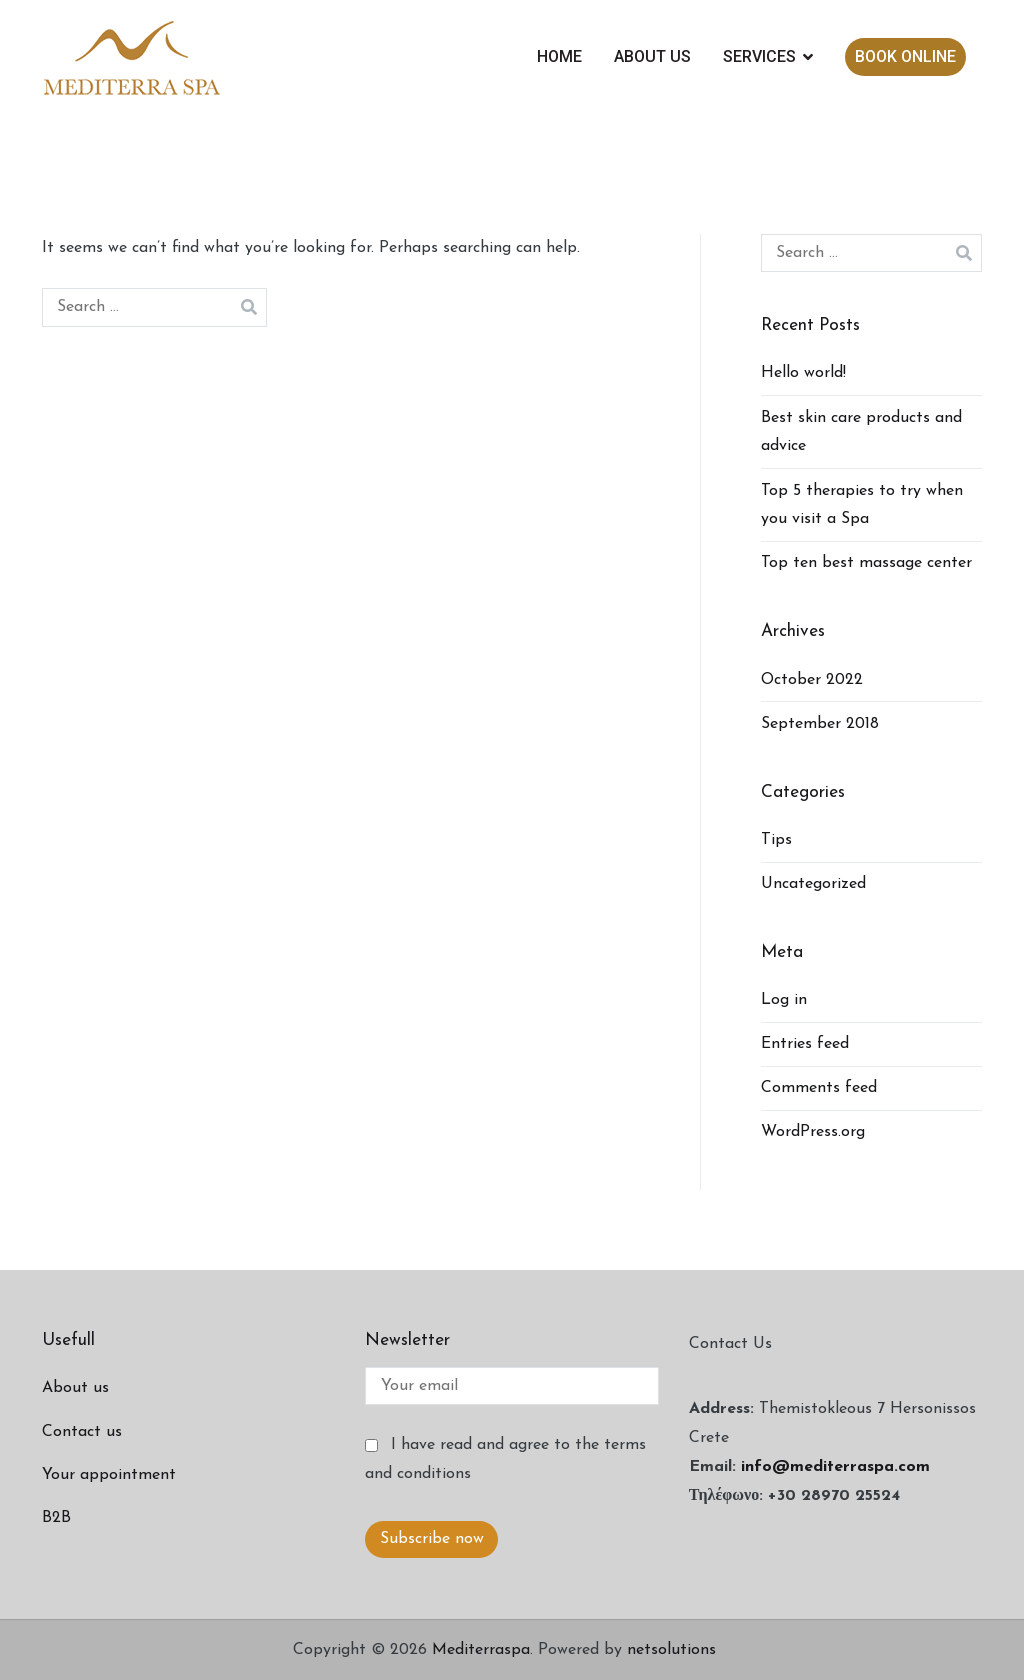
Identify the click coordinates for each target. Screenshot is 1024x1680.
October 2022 (812, 680)
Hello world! (803, 373)
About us (75, 1388)
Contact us (82, 1432)
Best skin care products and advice (861, 432)
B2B (56, 1518)
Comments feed (819, 1088)
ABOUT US (652, 56)
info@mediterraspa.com (835, 1467)
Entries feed (805, 1044)
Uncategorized (813, 884)
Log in (784, 1000)
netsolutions (671, 1650)
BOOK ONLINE (905, 56)
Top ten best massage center (866, 563)
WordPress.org (813, 1132)
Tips (776, 840)
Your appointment (109, 1475)
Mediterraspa (481, 1650)
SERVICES (759, 56)
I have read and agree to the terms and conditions (505, 1459)
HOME (559, 56)
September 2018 (820, 724)
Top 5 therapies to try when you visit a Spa (862, 505)
